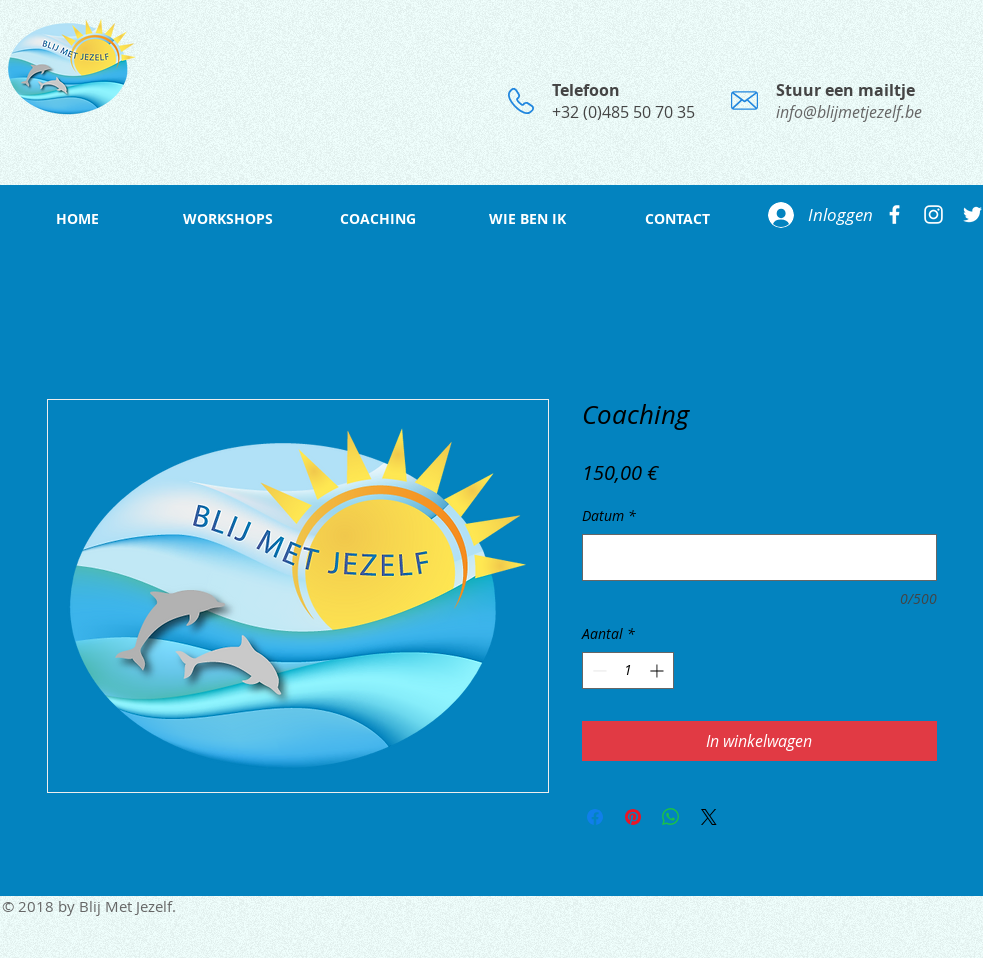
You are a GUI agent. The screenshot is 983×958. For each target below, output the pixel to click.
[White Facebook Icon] (894, 214)
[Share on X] (709, 817)
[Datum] (759, 557)
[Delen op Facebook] (595, 817)
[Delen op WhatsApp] (671, 817)
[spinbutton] (628, 670)
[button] (228, 218)
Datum (609, 515)
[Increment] (658, 670)
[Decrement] (597, 670)
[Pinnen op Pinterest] (633, 817)
